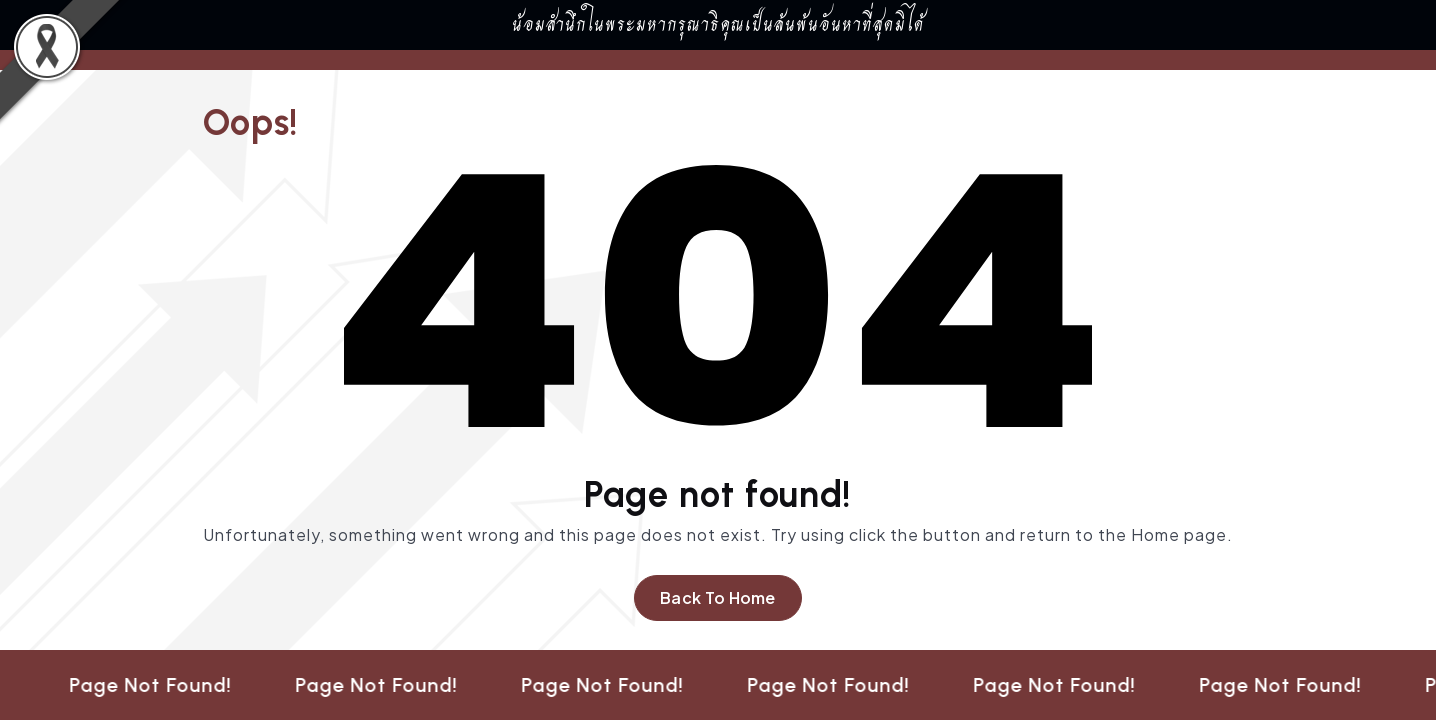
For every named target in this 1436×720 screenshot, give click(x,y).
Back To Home (718, 597)
